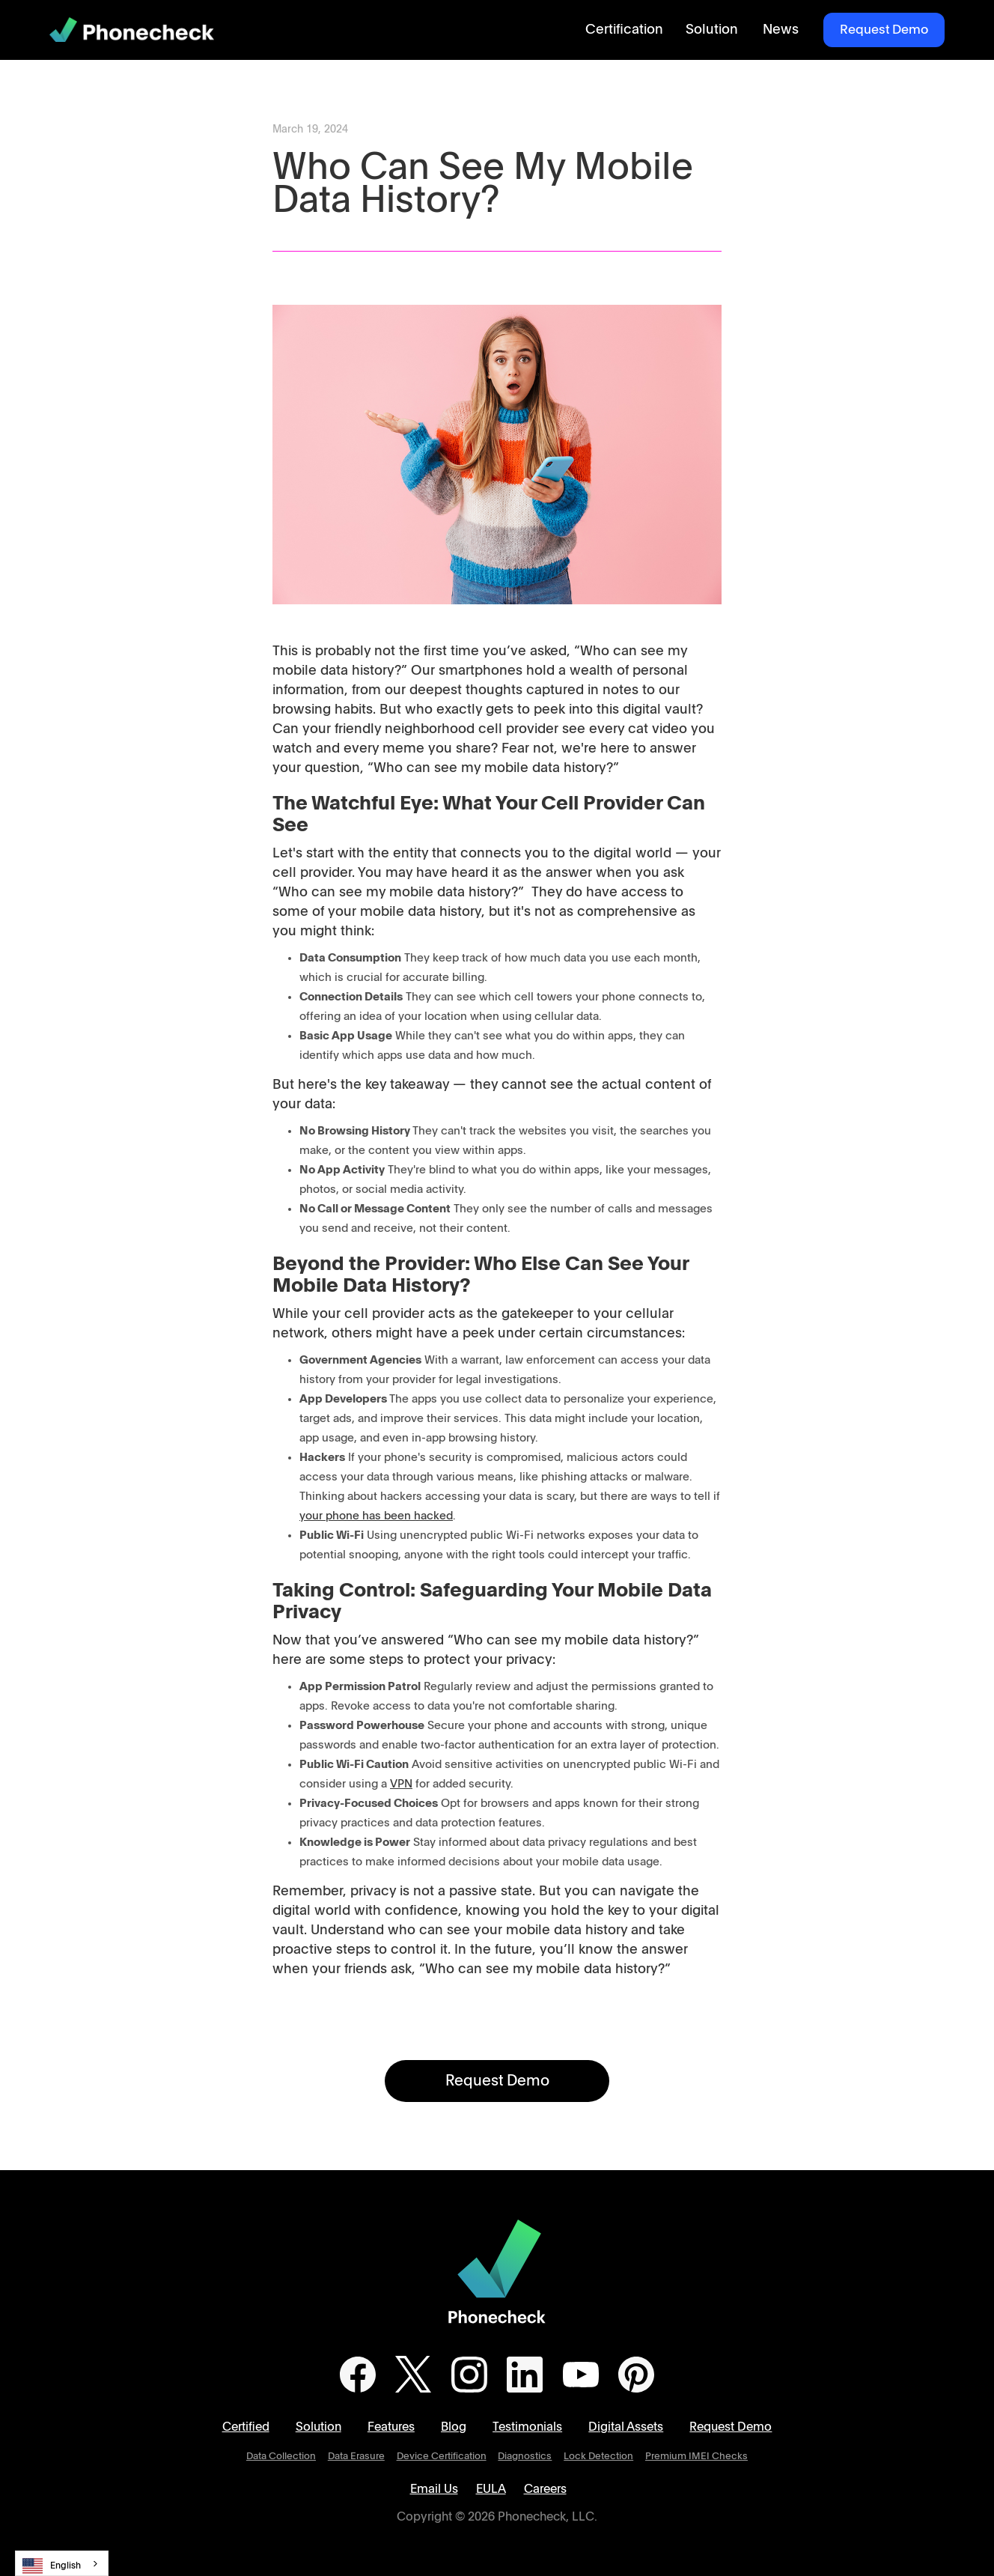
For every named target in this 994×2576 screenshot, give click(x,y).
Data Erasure (356, 2456)
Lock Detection (598, 2456)
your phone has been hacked (376, 1516)
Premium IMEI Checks (696, 2456)
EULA (491, 2489)
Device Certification (442, 2456)
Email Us (434, 2489)
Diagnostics (525, 2456)
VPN (401, 1784)
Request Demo (884, 29)
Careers (545, 2489)
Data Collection (281, 2456)
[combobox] (62, 2563)
